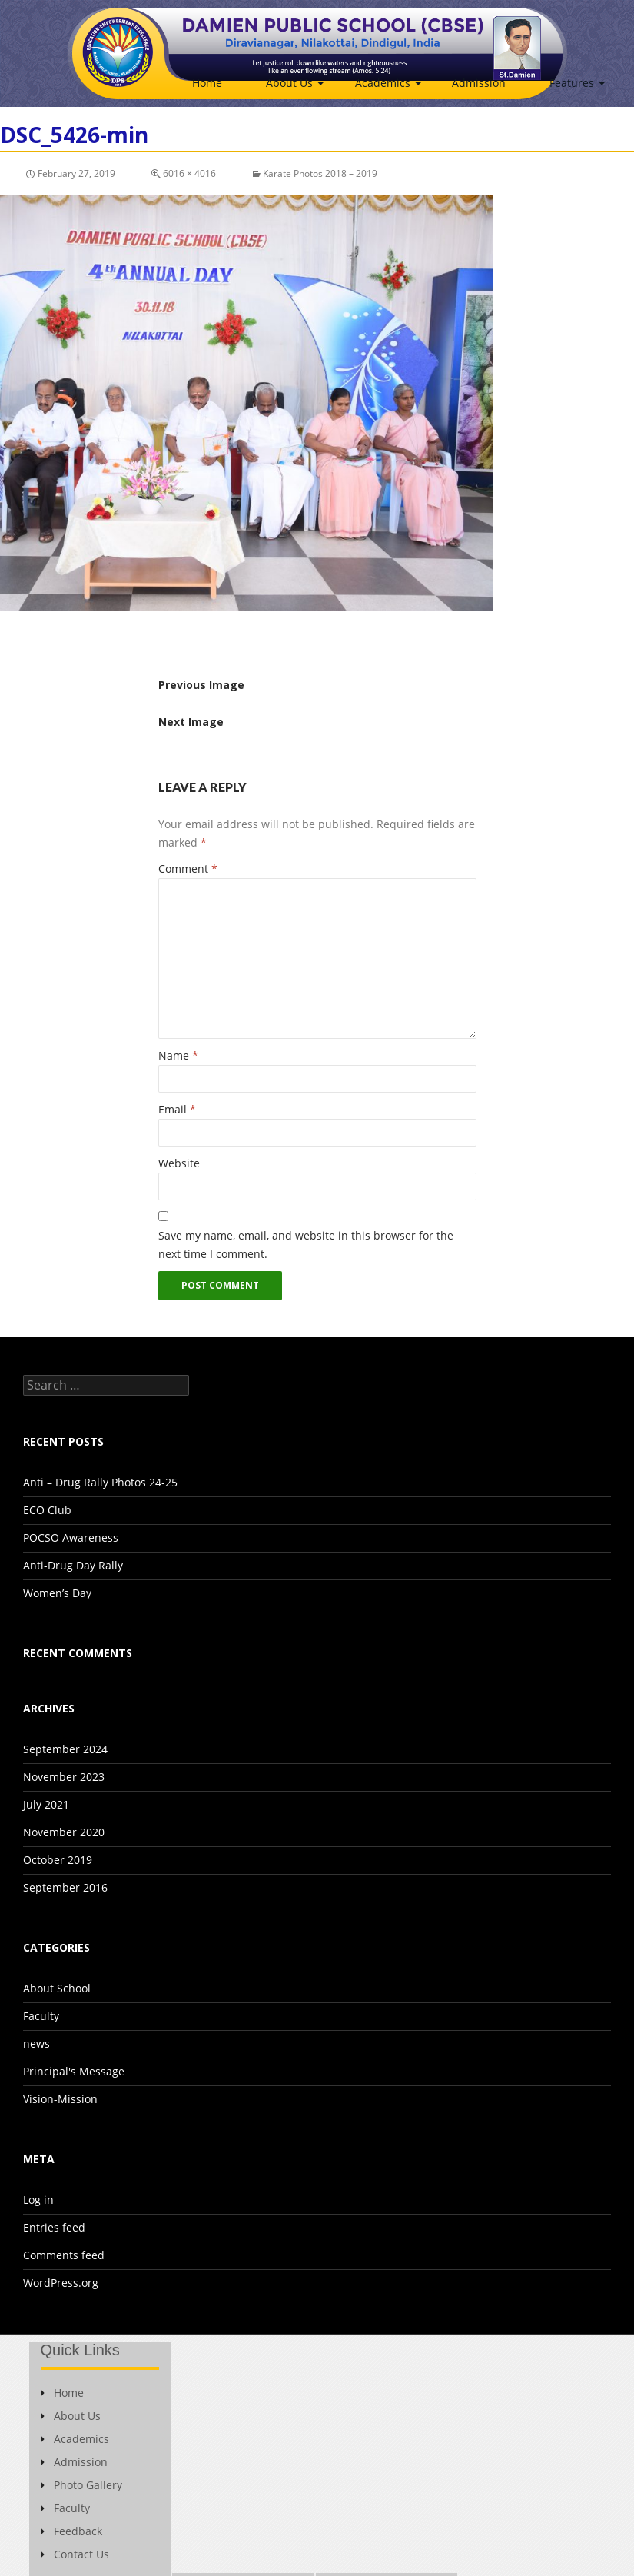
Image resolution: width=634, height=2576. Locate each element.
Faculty (41, 2016)
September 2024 (65, 1749)
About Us (289, 82)
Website (179, 1163)
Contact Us (75, 2554)
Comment (187, 868)
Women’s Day (57, 1593)
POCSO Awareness (70, 1537)
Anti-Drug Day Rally (73, 1565)
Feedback (71, 2531)
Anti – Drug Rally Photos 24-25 (100, 1482)
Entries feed (54, 2227)
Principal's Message (73, 2071)
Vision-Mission (60, 2099)
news (36, 2043)
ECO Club (47, 1510)
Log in (38, 2199)
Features (571, 82)
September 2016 (65, 1887)
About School (57, 1988)
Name (178, 1055)
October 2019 (57, 1859)
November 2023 (64, 1776)
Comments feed (64, 2255)
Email (177, 1109)
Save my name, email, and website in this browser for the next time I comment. (305, 1244)
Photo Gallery (81, 2485)
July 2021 (46, 1804)
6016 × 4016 (189, 173)
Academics (382, 82)
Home (207, 82)
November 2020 (64, 1832)
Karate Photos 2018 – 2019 (320, 173)
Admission (479, 82)
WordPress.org (60, 2282)
